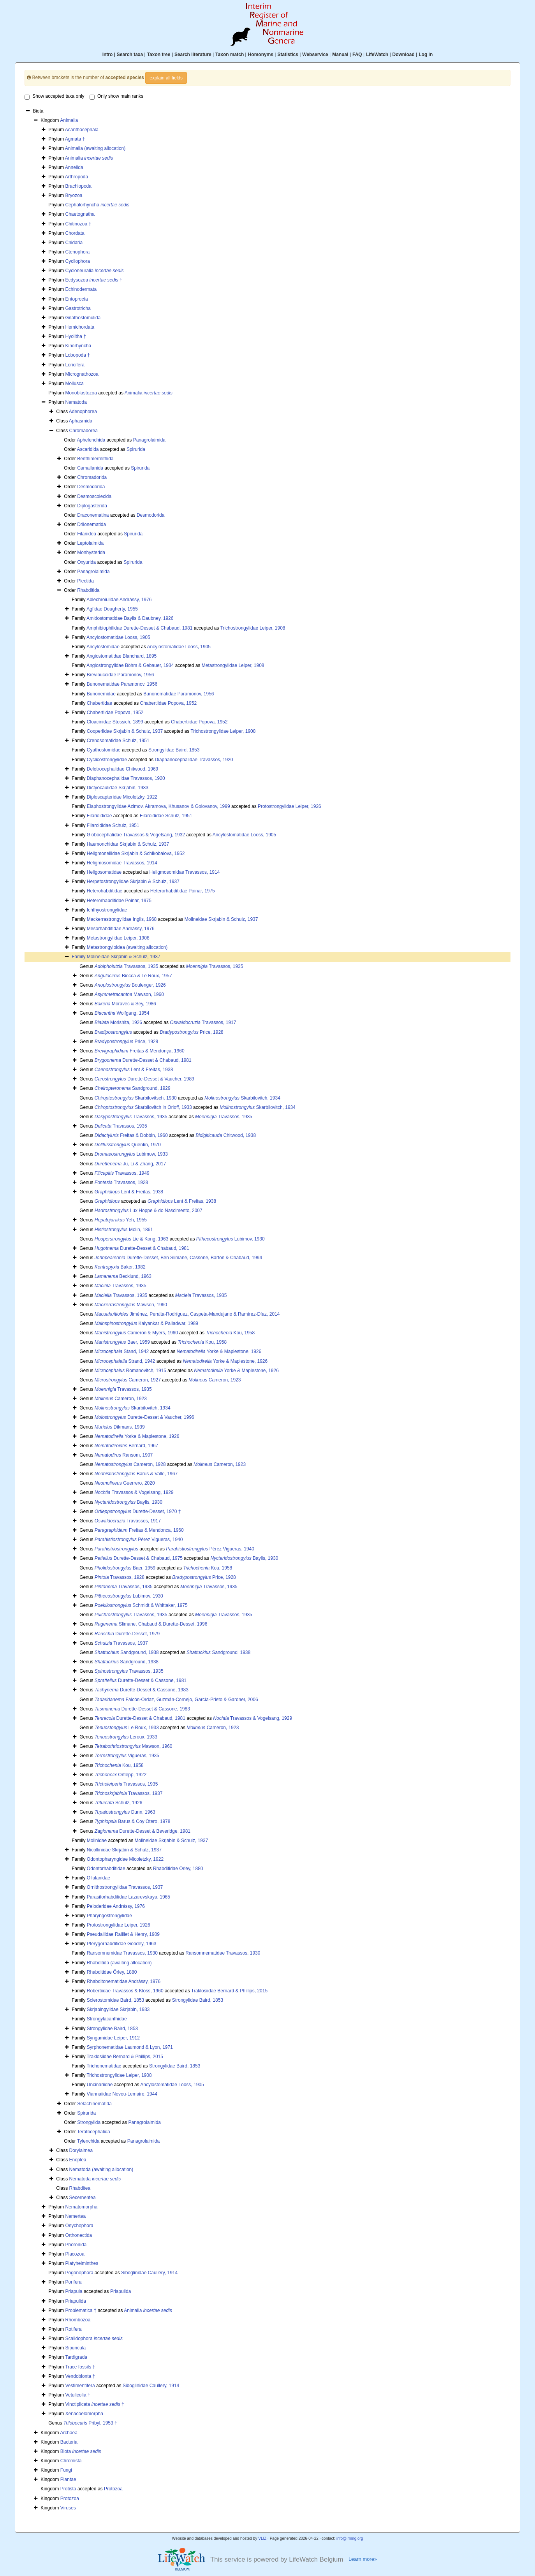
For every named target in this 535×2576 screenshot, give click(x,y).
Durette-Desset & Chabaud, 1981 (143, 1060)
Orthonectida (78, 2235)
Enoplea (77, 2160)
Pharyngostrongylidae (109, 1915)
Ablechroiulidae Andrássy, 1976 (118, 599)
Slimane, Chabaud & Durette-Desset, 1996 (151, 1624)
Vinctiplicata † (94, 2404)
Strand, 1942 (125, 1361)
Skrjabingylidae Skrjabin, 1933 (118, 2009)
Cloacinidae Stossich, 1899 (115, 722)
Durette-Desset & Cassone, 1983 (141, 1690)
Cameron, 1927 (128, 1380)
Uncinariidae (100, 2084)
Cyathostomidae (104, 750)
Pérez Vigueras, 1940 (139, 1539)
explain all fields (166, 78)
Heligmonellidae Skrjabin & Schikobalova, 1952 (136, 853)
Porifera (73, 2282)
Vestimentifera (80, 2385)
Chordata (74, 233)
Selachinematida (94, 2103)
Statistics (287, 54)
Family (79, 956)
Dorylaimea (81, 2150)
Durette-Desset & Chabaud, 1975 (139, 1558)
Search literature (192, 54)
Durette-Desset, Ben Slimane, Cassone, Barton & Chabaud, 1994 (178, 1257)
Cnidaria (74, 242)
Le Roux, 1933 (127, 1727)
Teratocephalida (93, 2131)
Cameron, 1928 (130, 1464)
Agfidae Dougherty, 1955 (112, 609)
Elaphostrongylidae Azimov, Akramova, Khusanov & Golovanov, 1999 (158, 806)
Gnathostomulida (83, 317)
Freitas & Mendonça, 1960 (140, 1051)
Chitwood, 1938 (225, 1135)
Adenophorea (83, 411)
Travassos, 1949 (122, 1173)
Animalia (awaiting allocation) (95, 148)
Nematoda (76, 402)
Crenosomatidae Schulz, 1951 (118, 740)
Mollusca (74, 383)
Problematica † (81, 2310)
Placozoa (74, 2254)
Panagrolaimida (149, 440)
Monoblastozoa (81, 393)
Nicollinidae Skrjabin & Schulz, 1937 (124, 1850)
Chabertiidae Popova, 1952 (168, 703)
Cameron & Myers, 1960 (136, 1333)
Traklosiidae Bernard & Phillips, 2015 (229, 1991)
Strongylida (88, 2122)
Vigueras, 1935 (127, 1755)
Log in (426, 54)
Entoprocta (76, 299)
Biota (80, 2451)
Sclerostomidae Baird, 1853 (115, 2000)
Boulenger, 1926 (130, 985)
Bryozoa (74, 195)
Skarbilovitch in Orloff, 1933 (143, 1107)
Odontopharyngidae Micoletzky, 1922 (125, 1859)
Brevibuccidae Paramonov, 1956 (120, 674)
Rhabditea (80, 2188)
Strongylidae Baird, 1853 (173, 750)
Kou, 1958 (230, 1333)
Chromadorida (92, 477)
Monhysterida (91, 552)
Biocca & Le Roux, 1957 (133, 975)
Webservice (315, 54)
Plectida (85, 581)
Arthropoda (76, 176)
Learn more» (362, 2559)
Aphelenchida (91, 440)
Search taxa (130, 54)
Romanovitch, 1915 (130, 1370)
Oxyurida (86, 562)
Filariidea (86, 534)
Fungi (66, 2470)
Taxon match (229, 54)
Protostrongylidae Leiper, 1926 (289, 806)
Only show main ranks (116, 96)
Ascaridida (88, 449)
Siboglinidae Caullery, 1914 (149, 2272)
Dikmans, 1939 (120, 1427)
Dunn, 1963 (125, 1812)
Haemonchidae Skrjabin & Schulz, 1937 (128, 844)
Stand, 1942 (122, 1351)
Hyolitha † (75, 336)
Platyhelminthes (82, 2263)
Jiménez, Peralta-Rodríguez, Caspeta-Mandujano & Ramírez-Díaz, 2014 (187, 1314)
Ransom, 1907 (124, 1455)
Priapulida (120, 2291)
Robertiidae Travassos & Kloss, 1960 (125, 1991)
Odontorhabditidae (106, 1868)
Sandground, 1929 (133, 1088)
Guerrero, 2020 (125, 1483)
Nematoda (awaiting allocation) (101, 2169)
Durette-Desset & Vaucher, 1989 (144, 1079)
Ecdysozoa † (93, 280)
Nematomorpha (81, 2207)
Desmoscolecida (94, 496)
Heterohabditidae (104, 891)
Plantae (68, 2479)
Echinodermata (81, 289)
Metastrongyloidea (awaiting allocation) (127, 947)
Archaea (68, 2432)
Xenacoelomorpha (84, 2413)
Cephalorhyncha (97, 205)
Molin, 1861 (124, 1229)
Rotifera (73, 2329)
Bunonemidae (101, 694)
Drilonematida (91, 524)
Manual (340, 54)
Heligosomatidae (104, 872)
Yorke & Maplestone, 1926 (219, 1351)
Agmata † (75, 139)
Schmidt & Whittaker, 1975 (141, 1605)
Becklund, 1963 (123, 1276)
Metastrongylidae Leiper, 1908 (233, 665)
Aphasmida (80, 421)
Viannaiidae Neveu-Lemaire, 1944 (122, 2094)
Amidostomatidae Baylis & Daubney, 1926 (129, 618)
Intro (107, 54)
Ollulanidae (98, 1878)
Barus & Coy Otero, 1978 (133, 1821)
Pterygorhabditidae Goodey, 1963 (122, 1943)
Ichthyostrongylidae (107, 910)
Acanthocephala (82, 129)
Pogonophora (79, 2272)
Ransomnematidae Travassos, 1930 (222, 1953)
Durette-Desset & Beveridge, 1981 (142, 1831)
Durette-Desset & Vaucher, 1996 (144, 1417)
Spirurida (136, 449)
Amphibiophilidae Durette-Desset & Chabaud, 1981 (139, 628)
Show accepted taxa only (54, 96)
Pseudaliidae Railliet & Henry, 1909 (123, 1934)
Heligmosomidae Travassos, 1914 (122, 863)
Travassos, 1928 (121, 1182)
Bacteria (68, 2442)
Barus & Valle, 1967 (136, 1473)
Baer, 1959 (122, 1342)
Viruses (68, 2508)
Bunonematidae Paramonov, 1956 (122, 684)
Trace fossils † (80, 2367)
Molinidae (97, 1840)
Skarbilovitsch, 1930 (136, 1098)
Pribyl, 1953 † (90, 2423)
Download (403, 54)
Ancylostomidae (103, 646)
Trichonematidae (104, 2066)
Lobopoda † (77, 355)
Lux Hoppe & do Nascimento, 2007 (148, 1210)
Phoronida (76, 2244)
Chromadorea (83, 430)
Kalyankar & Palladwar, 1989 (146, 1323)
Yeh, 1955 (121, 1220)
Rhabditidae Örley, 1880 (178, 1868)
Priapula (74, 2291)
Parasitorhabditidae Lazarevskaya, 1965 (128, 1897)
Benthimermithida (95, 458)
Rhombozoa (78, 2320)
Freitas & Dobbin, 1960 (131, 1135)
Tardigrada (76, 2357)
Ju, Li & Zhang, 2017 (130, 1164)
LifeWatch (377, 54)
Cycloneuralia (94, 270)
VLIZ (262, 2538)
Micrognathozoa (82, 374)
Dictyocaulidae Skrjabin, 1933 (117, 787)
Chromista (71, 2460)
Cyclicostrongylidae (107, 759)
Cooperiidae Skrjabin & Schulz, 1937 (125, 731)
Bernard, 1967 (126, 1445)
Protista (68, 2489)
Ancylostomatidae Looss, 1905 (118, 637)
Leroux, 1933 (126, 1737)
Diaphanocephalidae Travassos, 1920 (194, 759)
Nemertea (75, 2216)
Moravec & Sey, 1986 (125, 1003)
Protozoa (113, 2489)
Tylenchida (88, 2141)
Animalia (69, 120)
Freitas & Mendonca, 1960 (139, 1530)
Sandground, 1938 (127, 1652)
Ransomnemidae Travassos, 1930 (122, 1953)
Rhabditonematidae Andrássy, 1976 (123, 1981)
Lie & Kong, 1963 (131, 1239)
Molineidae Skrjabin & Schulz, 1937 (221, 919)
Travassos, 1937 (121, 1643)
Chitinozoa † (78, 224)
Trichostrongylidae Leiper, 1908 (252, 628)
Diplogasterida (92, 506)
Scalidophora (94, 2338)
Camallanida (90, 468)
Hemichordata (80, 327)
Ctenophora (77, 252)
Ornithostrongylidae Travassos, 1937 (125, 1887)
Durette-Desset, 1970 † (138, 1511)
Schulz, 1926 (119, 1802)
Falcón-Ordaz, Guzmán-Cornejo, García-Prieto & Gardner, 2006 (176, 1699)
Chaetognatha (80, 214)
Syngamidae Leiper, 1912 (113, 2038)
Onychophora (79, 2225)
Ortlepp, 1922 (120, 1774)
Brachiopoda (78, 186)
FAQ (357, 54)
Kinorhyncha (78, 345)
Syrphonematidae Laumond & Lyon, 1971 (130, 2047)
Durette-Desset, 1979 (127, 1633)
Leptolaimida (90, 543)
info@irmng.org (349, 2538)
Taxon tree (159, 54)
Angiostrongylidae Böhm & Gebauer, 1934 (130, 665)
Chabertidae (99, 703)
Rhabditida (88, 590)
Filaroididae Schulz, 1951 (166, 815)
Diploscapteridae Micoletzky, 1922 (122, 797)
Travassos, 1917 (203, 1022)
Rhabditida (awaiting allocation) (119, 1962)
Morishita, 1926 (118, 1022)
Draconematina (93, 515)
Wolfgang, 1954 (122, 1013)
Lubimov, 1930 (230, 1239)
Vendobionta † (80, 2376)
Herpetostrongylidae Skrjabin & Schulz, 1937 (133, 881)
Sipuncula (75, 2348)
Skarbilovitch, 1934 (242, 1098)
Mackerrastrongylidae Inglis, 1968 (122, 919)
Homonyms (260, 54)
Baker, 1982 (120, 1267)
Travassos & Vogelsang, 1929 (134, 1492)
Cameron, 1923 (214, 1380)
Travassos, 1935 (126, 966)
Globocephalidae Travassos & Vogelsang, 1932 (136, 835)
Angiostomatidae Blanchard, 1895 (121, 656)
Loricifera (74, 365)
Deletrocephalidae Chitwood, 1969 (122, 769)
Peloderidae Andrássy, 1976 (116, 1906)
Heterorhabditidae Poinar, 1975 (182, 891)
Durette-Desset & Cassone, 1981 (141, 1680)
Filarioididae (99, 815)
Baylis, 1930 (128, 1502)
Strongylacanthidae (107, 2019)
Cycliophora (77, 261)
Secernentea (82, 2197)
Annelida (74, 167)
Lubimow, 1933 (131, 1154)
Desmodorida (91, 486)
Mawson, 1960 (129, 994)
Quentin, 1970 (128, 1144)
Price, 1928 (191, 1032)
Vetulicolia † (77, 2395)
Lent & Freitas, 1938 (134, 1069)
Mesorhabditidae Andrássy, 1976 (121, 928)
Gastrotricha (78, 308)
